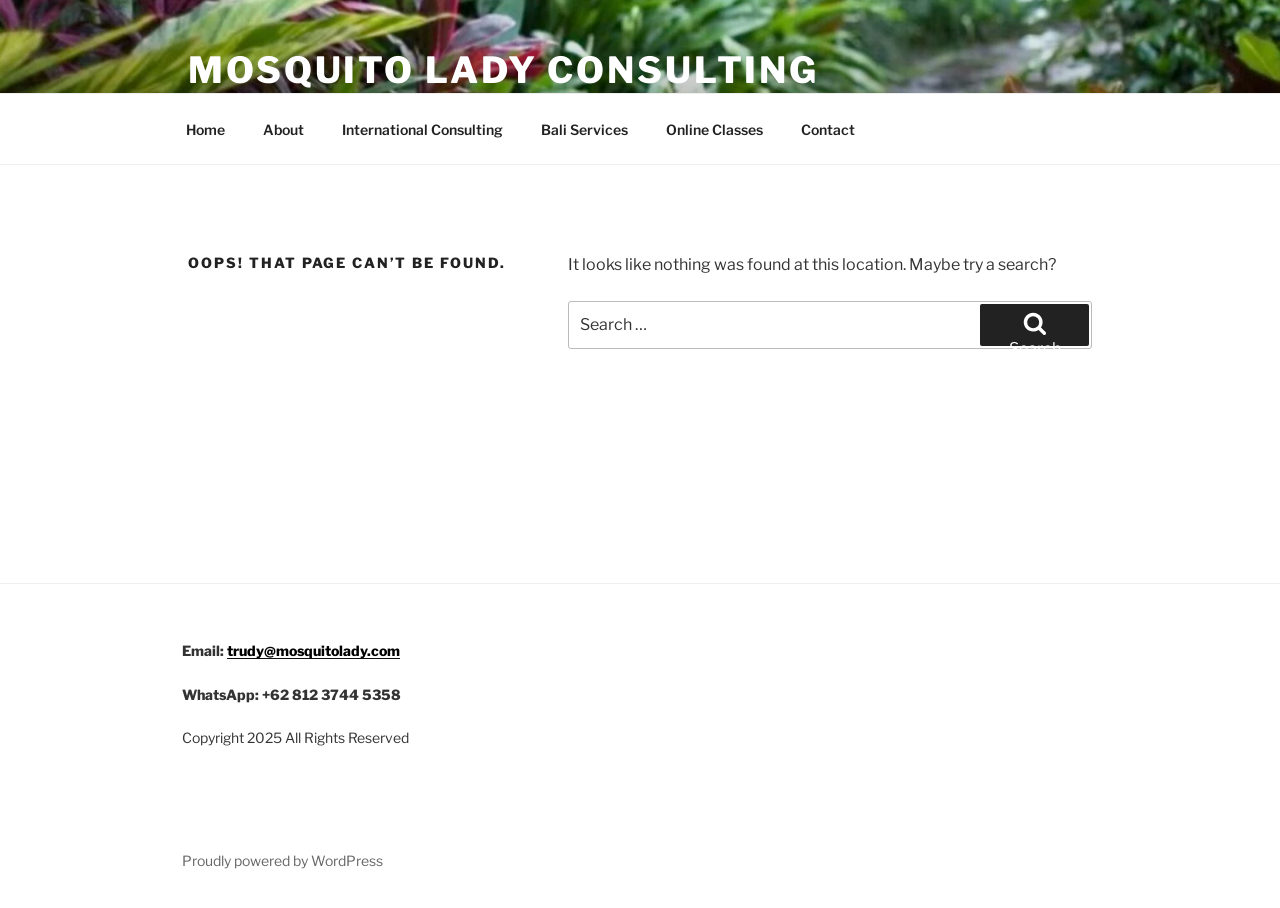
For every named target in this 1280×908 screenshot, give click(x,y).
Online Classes (714, 129)
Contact (828, 129)
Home (205, 129)
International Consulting (422, 129)
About (283, 129)
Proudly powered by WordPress (282, 860)
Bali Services (584, 129)
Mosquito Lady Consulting (503, 70)
